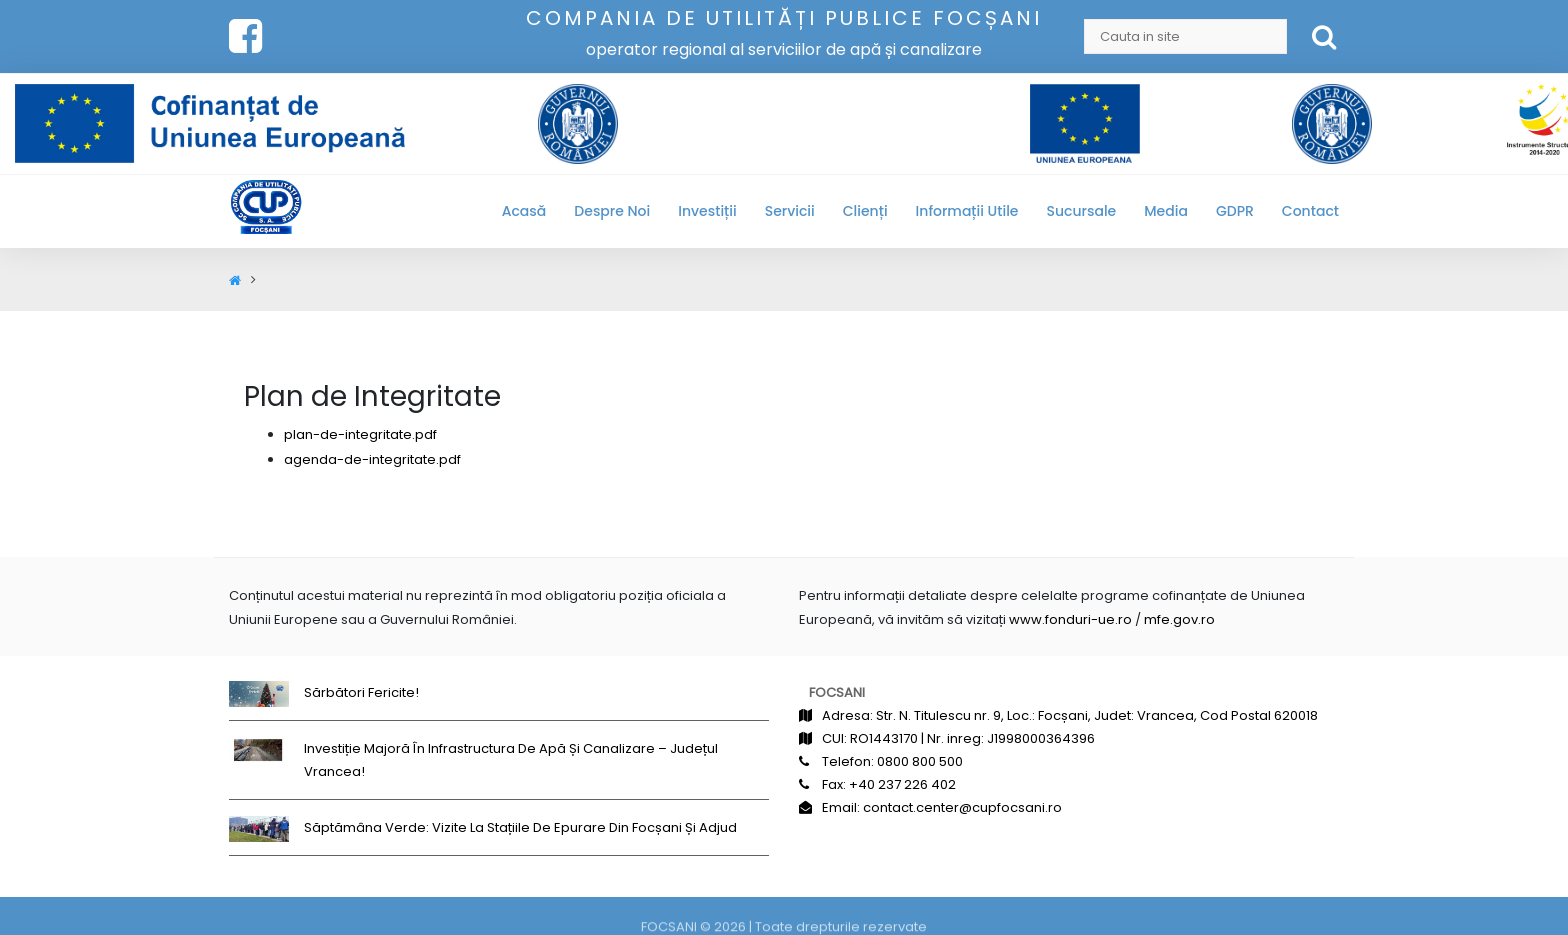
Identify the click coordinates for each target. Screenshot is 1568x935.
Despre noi (612, 211)
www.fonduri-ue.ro (1070, 619)
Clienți (865, 211)
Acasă (524, 211)
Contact (1310, 211)
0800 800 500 (920, 761)
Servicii (790, 211)
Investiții (707, 211)
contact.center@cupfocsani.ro (962, 807)
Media (1166, 211)
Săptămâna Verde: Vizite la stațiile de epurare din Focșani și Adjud (520, 827)
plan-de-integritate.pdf (360, 434)
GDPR (1235, 211)
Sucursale (1082, 211)
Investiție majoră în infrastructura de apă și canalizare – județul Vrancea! (511, 760)
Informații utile (967, 211)
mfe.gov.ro (1179, 619)
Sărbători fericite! (361, 692)
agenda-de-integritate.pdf (372, 459)
